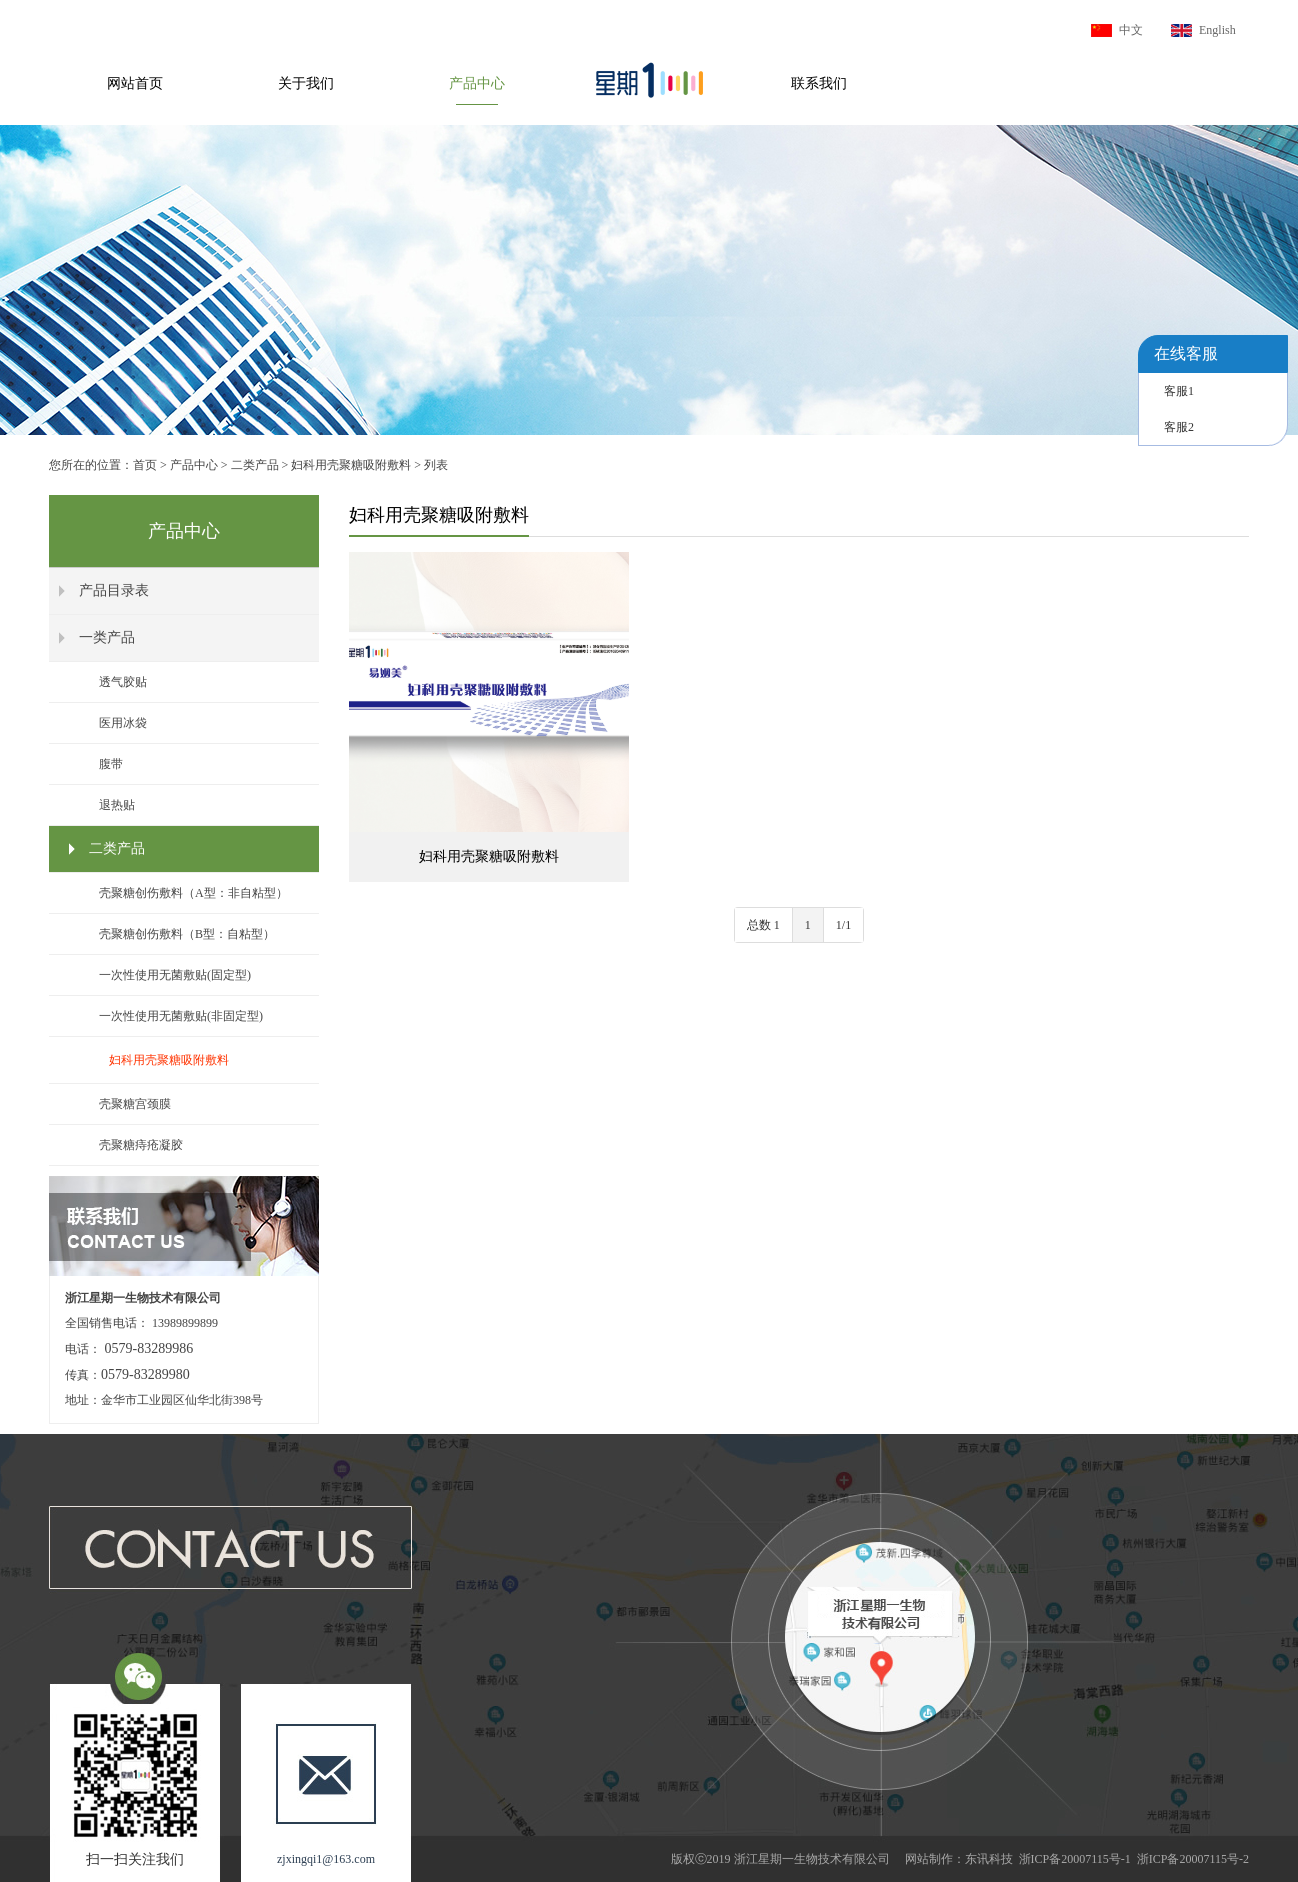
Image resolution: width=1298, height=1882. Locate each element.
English (1217, 30)
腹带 (111, 764)
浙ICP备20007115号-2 (1193, 1859)
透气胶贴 (123, 682)
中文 (1131, 30)
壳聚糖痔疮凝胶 (141, 1145)
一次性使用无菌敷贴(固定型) (175, 975)
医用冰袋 (123, 723)
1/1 (843, 925)
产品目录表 (114, 590)
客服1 (1179, 391)
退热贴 (117, 805)
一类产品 (107, 637)
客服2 (1179, 427)
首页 (145, 465)
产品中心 (477, 83)
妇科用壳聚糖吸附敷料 (351, 465)
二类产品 (255, 465)
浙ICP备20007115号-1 (1075, 1859)
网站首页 (135, 83)
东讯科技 (989, 1859)
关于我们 (306, 83)
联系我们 (819, 83)
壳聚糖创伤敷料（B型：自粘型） (187, 934)
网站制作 (929, 1859)
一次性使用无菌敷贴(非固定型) (181, 1016)
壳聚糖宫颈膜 (135, 1104)
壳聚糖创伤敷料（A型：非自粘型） (193, 893)
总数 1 (763, 925)
